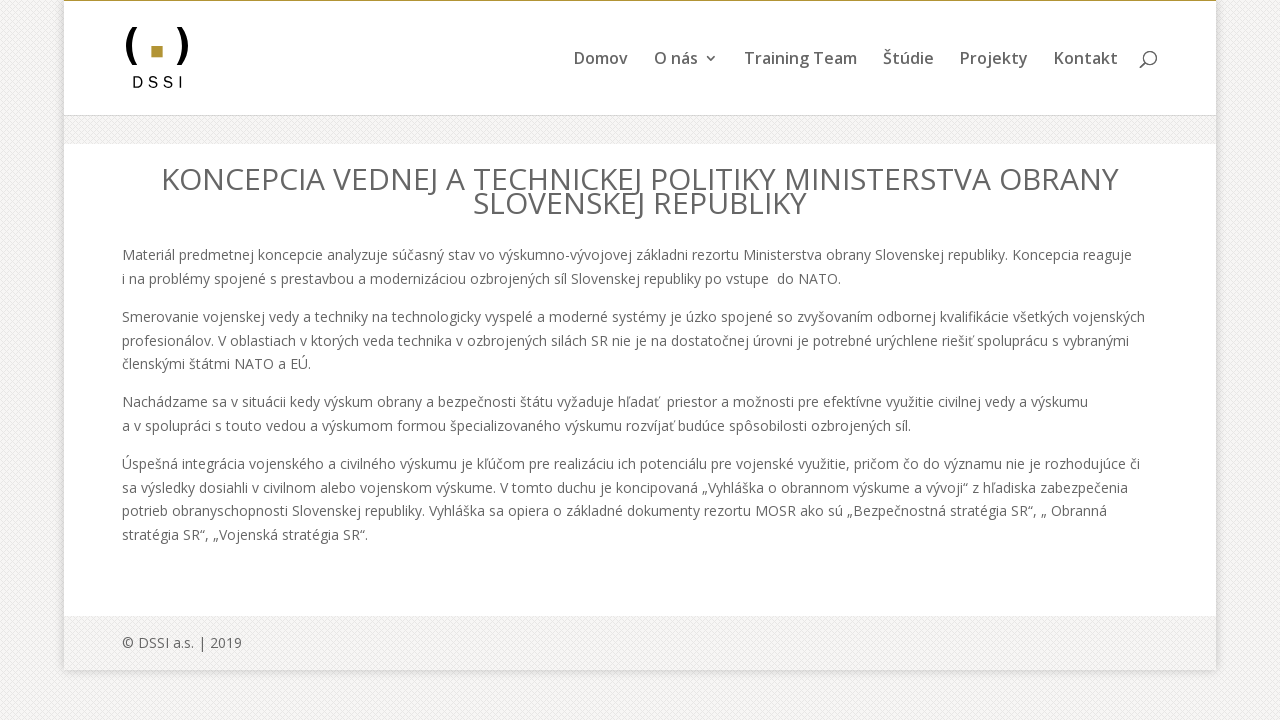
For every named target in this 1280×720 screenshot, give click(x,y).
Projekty (994, 89)
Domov (601, 89)
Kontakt (1086, 89)
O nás (676, 89)
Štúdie (908, 89)
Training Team (800, 89)
